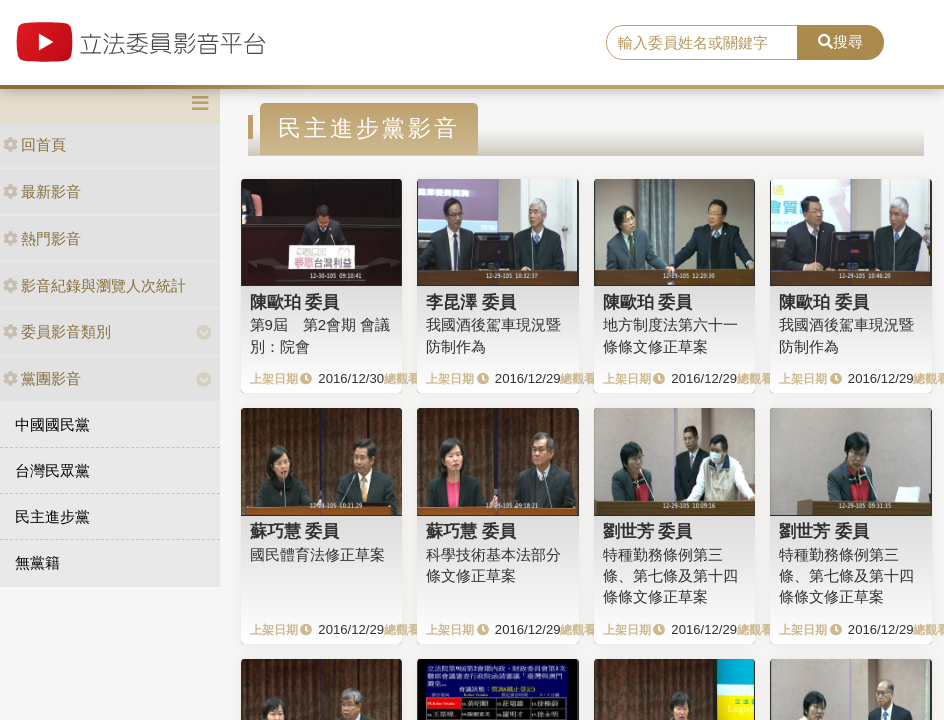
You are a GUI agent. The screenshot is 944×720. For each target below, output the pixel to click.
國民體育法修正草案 (317, 554)
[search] (702, 43)
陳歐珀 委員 (295, 302)
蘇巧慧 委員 (295, 531)
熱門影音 (42, 238)
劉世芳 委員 (648, 531)
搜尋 (840, 41)
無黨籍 (37, 562)
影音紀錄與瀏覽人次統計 (94, 285)
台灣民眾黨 (52, 470)
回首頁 (34, 144)
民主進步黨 (52, 516)
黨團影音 (42, 378)
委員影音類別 (57, 331)
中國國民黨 (52, 424)
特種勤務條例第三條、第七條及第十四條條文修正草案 (670, 576)
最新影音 (42, 191)
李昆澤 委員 (471, 302)
